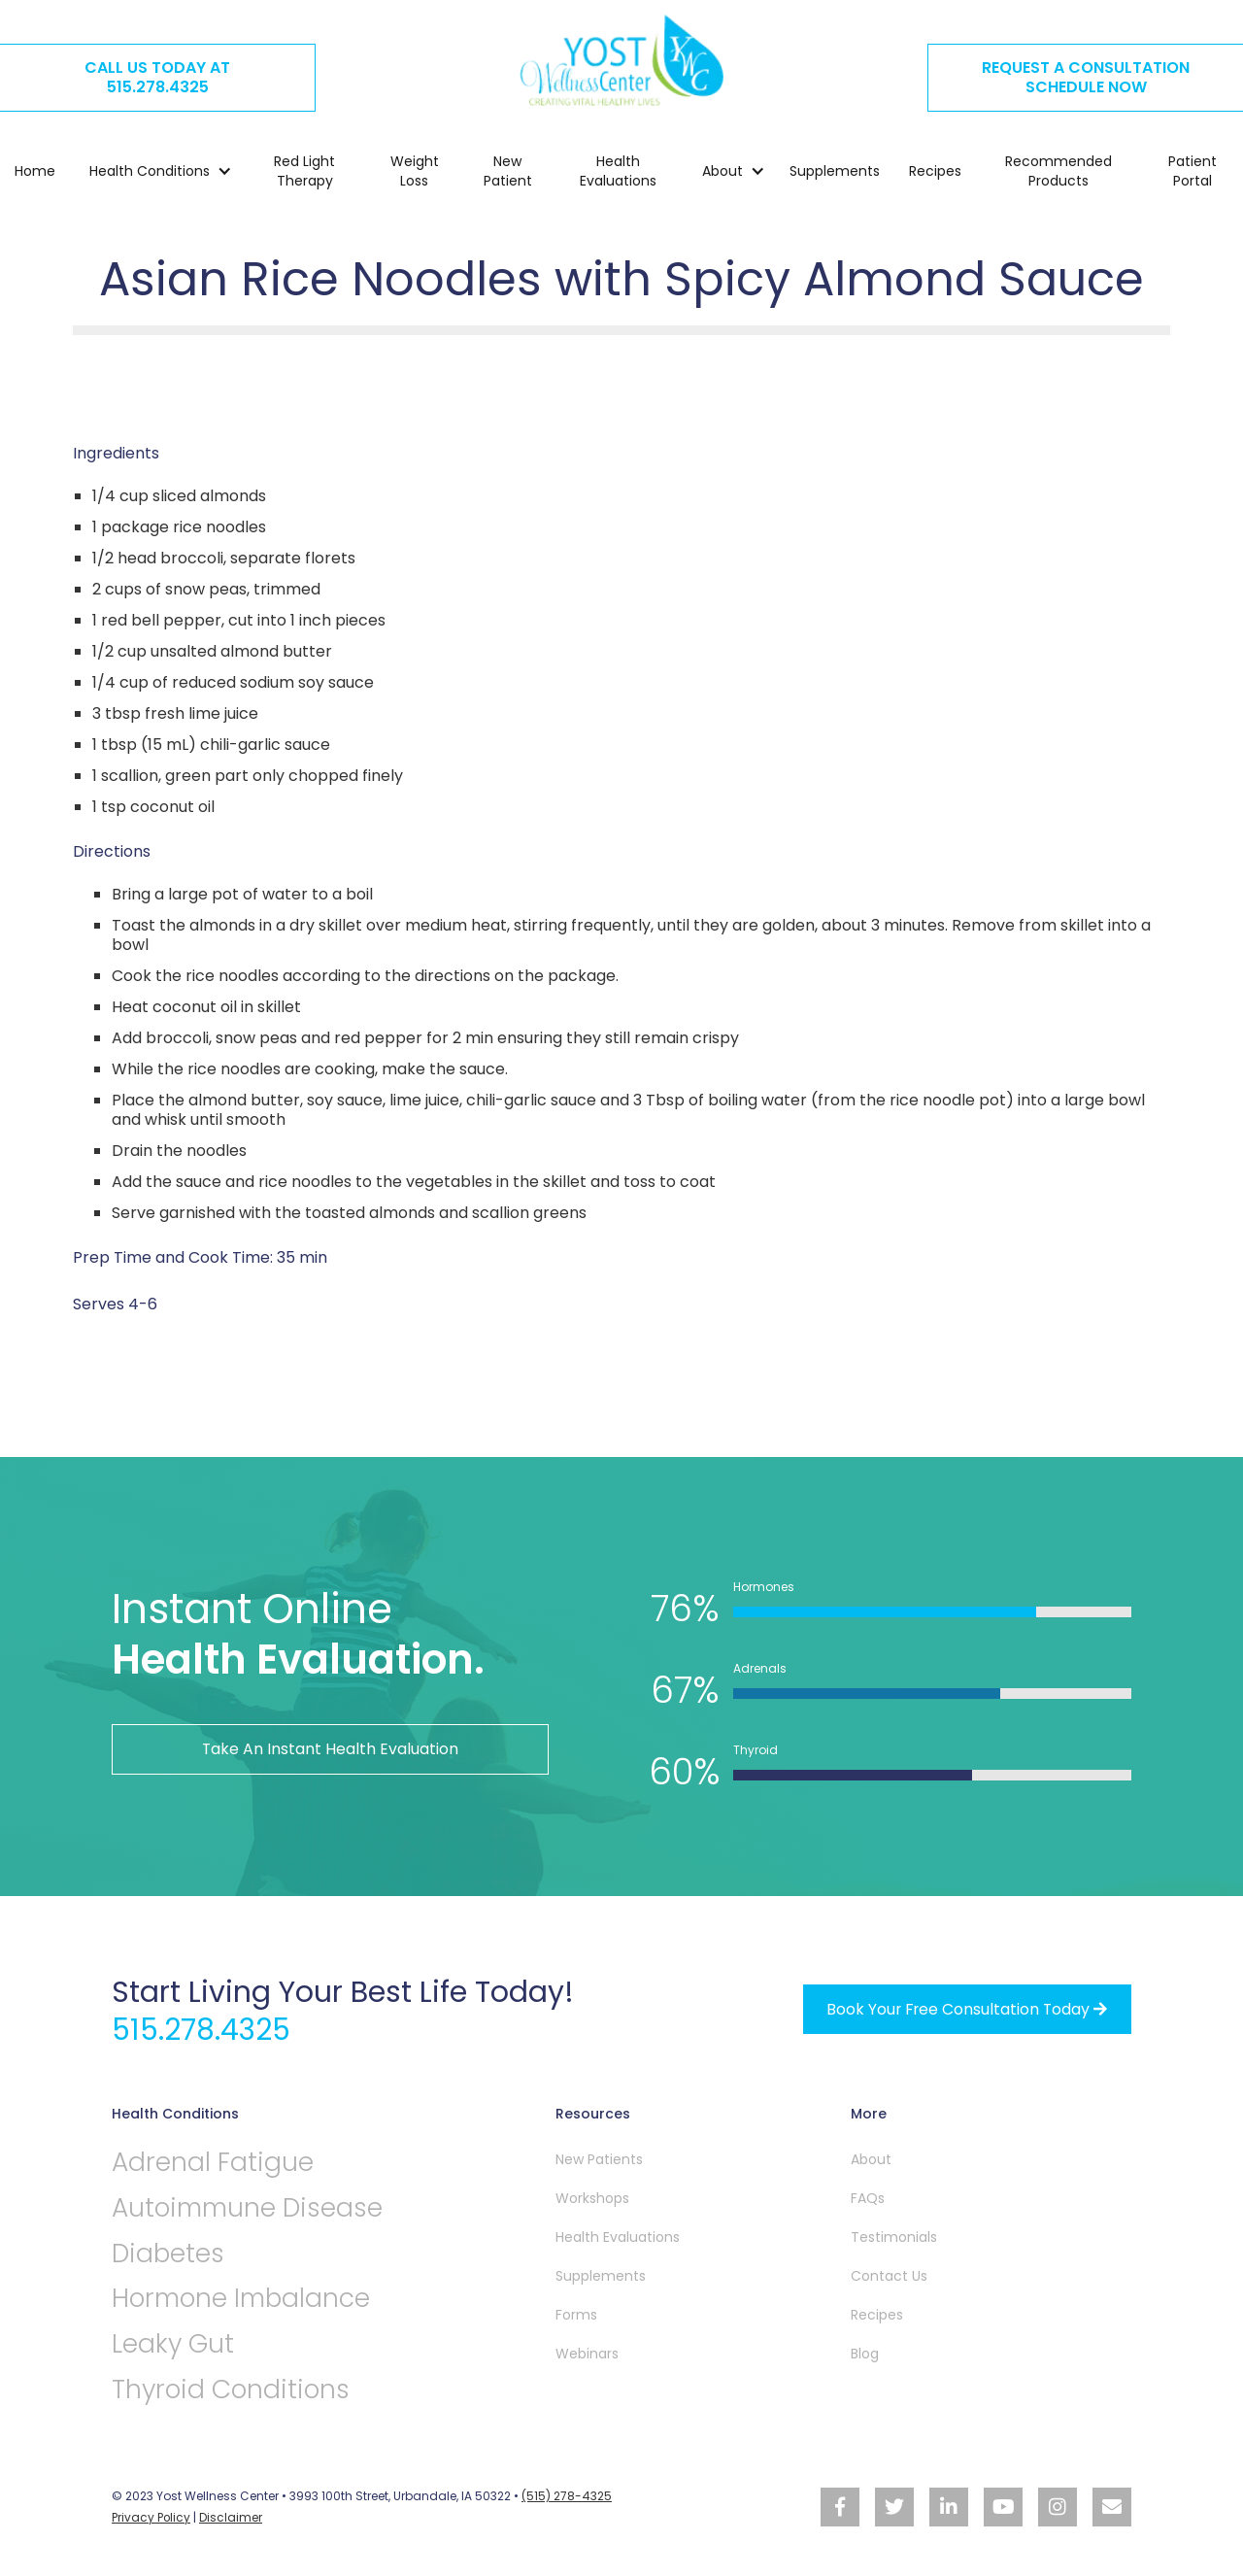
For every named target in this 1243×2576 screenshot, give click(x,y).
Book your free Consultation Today (965, 2008)
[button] (151, 172)
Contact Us (889, 2275)
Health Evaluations (618, 172)
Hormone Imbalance (244, 2299)
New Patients (599, 2158)
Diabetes (169, 2253)
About (871, 2158)
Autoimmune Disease (251, 2207)
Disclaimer (231, 2517)
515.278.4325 (203, 2029)
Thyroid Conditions (233, 2390)
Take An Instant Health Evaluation (330, 1749)
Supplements (834, 172)
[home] (621, 60)
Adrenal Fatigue (213, 2162)
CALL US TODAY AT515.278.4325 (157, 77)
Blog (865, 2352)
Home (35, 172)
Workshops (592, 2197)
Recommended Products (1058, 172)
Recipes (935, 172)
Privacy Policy (151, 2517)
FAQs (868, 2197)
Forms (576, 2313)
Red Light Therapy (304, 172)
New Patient (508, 172)
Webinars (587, 2352)
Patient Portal (1192, 172)
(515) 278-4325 (566, 2497)
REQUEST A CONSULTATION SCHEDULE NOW (1086, 77)
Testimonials (894, 2236)
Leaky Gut (173, 2344)
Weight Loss (414, 172)
